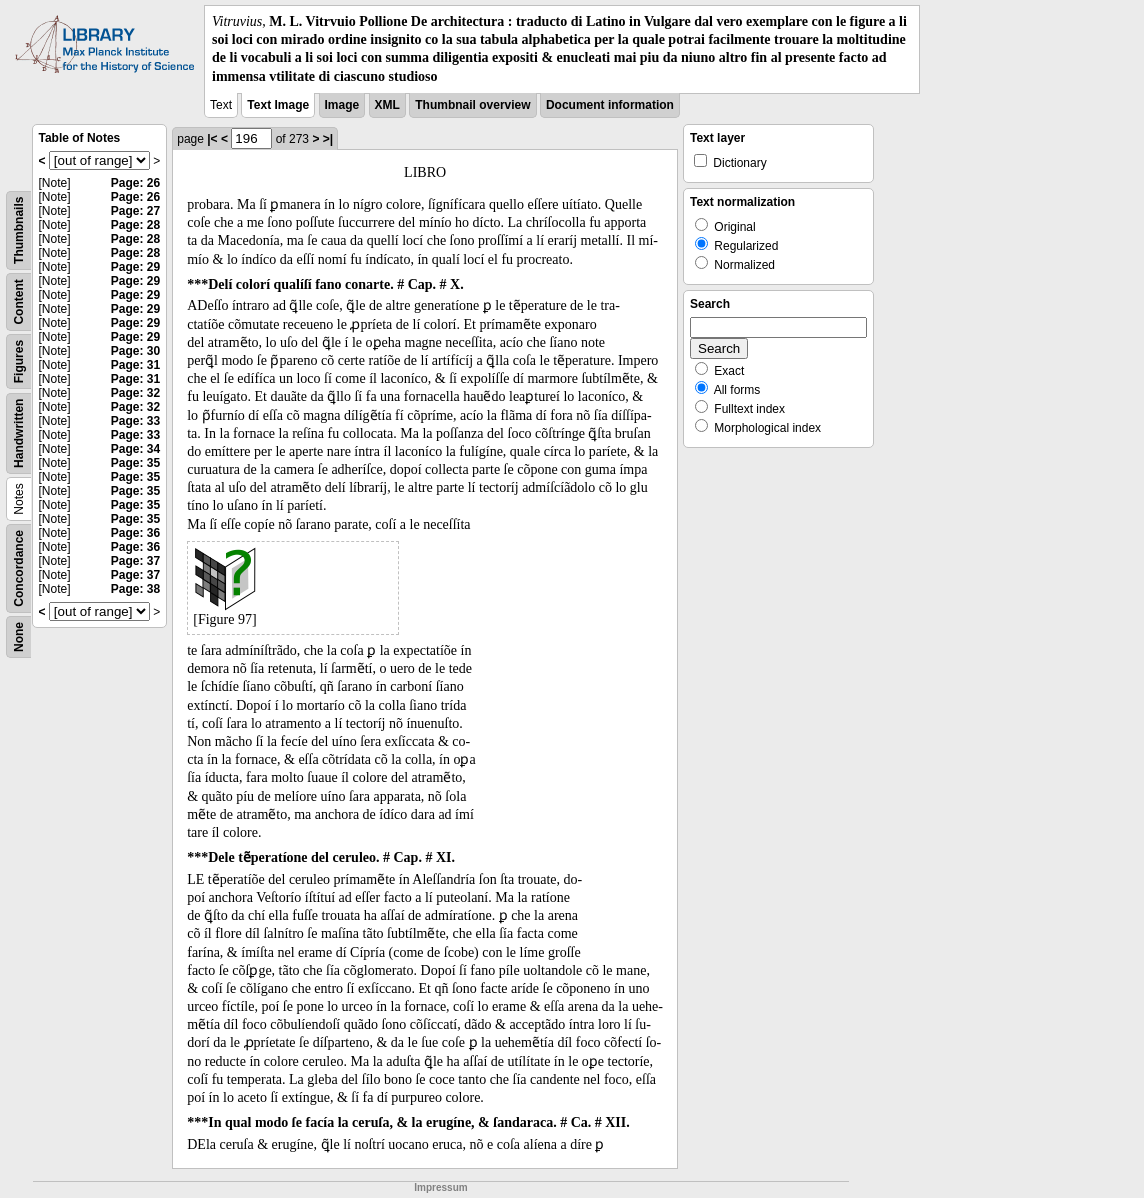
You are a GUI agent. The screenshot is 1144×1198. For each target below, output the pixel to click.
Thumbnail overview (472, 105)
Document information (610, 105)
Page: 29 (135, 267)
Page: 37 (135, 561)
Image (342, 105)
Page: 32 (135, 393)
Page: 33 (135, 421)
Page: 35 (135, 463)
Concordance (19, 568)
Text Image (278, 105)
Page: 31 (135, 365)
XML (387, 105)
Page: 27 (135, 211)
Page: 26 (135, 183)
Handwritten (19, 432)
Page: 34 (135, 449)
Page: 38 (135, 589)
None (19, 637)
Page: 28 (135, 225)
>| (328, 139)
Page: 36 (135, 533)
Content (19, 301)
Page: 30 (135, 351)
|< (212, 139)
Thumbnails (19, 229)
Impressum (440, 1187)
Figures (19, 361)
